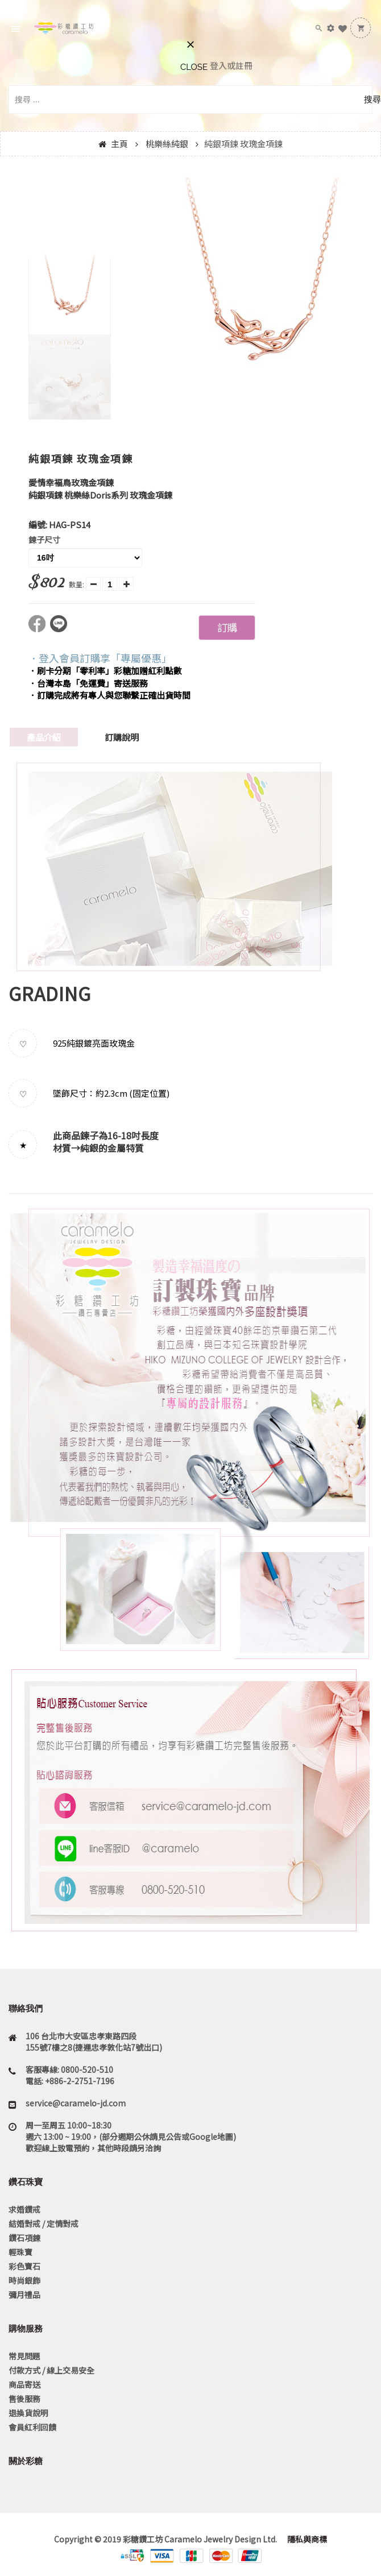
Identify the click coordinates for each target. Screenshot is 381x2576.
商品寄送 (24, 2384)
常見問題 (24, 2356)
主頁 (119, 144)
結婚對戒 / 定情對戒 (43, 2223)
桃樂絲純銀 (167, 144)
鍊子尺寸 (44, 539)
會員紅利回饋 (32, 2427)
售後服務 (24, 2398)
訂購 (227, 627)
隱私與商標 (306, 2539)
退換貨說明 (28, 2413)
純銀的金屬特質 (112, 1148)
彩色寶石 (24, 2266)
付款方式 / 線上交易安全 (51, 2370)
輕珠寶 (20, 2252)
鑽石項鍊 (24, 2237)
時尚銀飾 (24, 2280)
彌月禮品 (24, 2294)
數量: (76, 584)
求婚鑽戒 (24, 2209)
